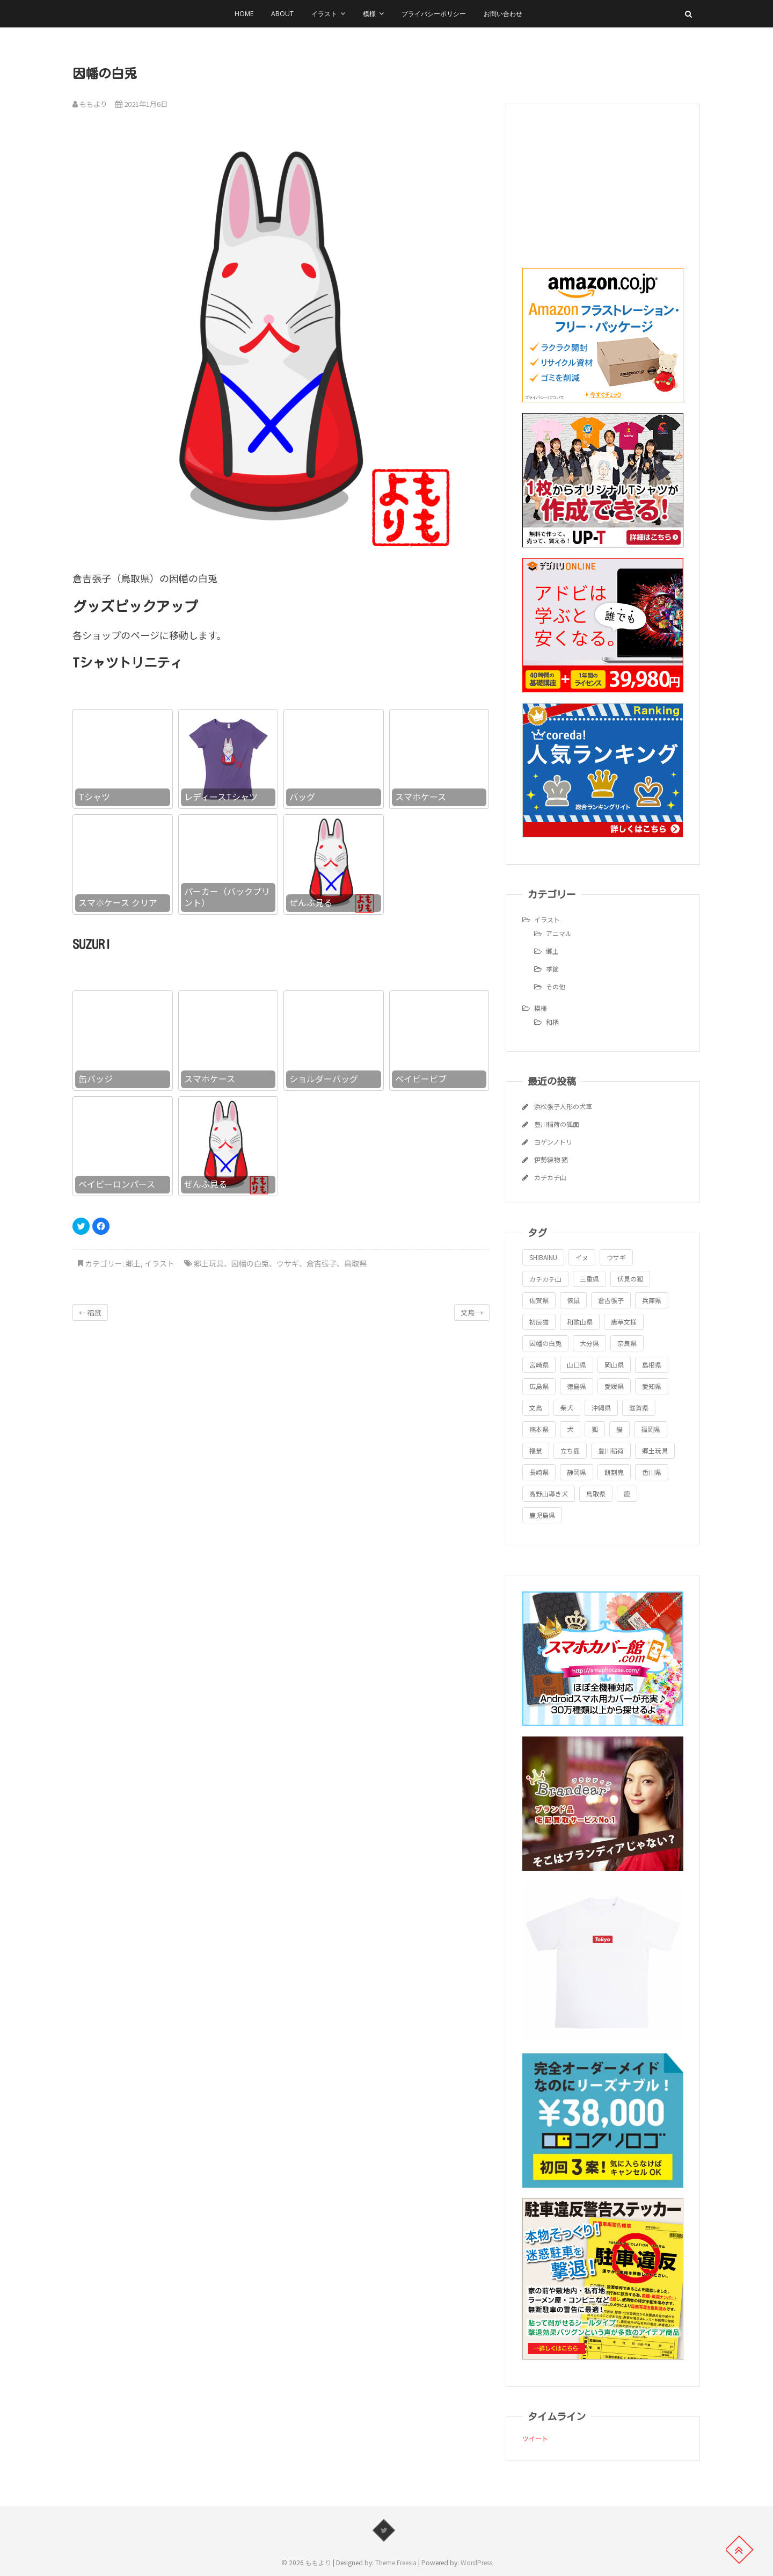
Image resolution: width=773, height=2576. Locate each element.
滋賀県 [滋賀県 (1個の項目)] (638, 1407)
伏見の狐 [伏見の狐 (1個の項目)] (630, 1278)
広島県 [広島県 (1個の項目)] (539, 1386)
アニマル (559, 933)
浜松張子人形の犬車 (563, 1106)
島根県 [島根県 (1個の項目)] (651, 1364)
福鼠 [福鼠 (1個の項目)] (535, 1450)
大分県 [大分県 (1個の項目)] (589, 1343)
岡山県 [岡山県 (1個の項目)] (614, 1364)
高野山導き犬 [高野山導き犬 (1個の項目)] (548, 1493)
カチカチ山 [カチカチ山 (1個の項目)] (545, 1278)
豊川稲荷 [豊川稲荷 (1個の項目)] (611, 1450)
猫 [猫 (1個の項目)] (619, 1429)
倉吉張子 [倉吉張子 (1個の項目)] (611, 1300)
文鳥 (472, 1312)
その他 (555, 986)
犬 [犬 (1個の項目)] (570, 1429)
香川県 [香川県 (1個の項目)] (651, 1472)
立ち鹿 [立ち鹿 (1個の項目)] (570, 1450)
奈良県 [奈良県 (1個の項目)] (627, 1343)
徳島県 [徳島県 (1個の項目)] (576, 1386)
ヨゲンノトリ (553, 1141)
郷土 (133, 1263)
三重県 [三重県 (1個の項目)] (589, 1278)
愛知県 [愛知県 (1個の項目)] (651, 1386)
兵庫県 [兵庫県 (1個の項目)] (651, 1300)
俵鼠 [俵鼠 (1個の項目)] (573, 1300)
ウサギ (287, 1263)
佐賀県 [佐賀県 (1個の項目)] (539, 1300)
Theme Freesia (396, 2562)
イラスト (324, 13)
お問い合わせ (503, 13)
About (282, 13)
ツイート (535, 2438)
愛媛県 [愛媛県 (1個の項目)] (614, 1386)
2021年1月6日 (141, 104)
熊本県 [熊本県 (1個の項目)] (539, 1429)
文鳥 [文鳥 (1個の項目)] (535, 1407)
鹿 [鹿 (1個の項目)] (627, 1493)
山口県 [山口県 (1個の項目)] (576, 1364)
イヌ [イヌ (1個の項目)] (581, 1257)
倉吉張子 (322, 1263)
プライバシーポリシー (434, 13)
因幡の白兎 (250, 1263)
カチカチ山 (550, 1177)
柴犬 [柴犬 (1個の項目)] (566, 1407)
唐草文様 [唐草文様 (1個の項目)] (624, 1321)
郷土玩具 (209, 1263)
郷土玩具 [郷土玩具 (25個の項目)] (655, 1450)
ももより (89, 104)
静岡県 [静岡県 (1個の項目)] (576, 1472)
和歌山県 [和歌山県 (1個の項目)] (580, 1321)
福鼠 (90, 1312)
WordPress (476, 2562)
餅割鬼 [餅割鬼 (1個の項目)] (614, 1472)
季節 (552, 968)
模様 (369, 13)
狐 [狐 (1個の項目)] (595, 1429)
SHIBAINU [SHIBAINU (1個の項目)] (543, 1257)
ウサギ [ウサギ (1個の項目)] (616, 1257)
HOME (244, 13)
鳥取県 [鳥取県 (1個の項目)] (596, 1493)
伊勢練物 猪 (551, 1159)
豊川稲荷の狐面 (556, 1123)
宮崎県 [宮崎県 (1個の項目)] (539, 1364)
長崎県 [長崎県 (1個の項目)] (539, 1472)
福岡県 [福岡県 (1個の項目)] (650, 1429)
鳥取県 (355, 1263)
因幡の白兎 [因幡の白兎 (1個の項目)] (545, 1343)
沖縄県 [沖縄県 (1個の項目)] (601, 1407)
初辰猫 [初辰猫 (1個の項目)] (539, 1321)
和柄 (552, 1021)
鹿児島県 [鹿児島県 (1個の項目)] (542, 1514)
